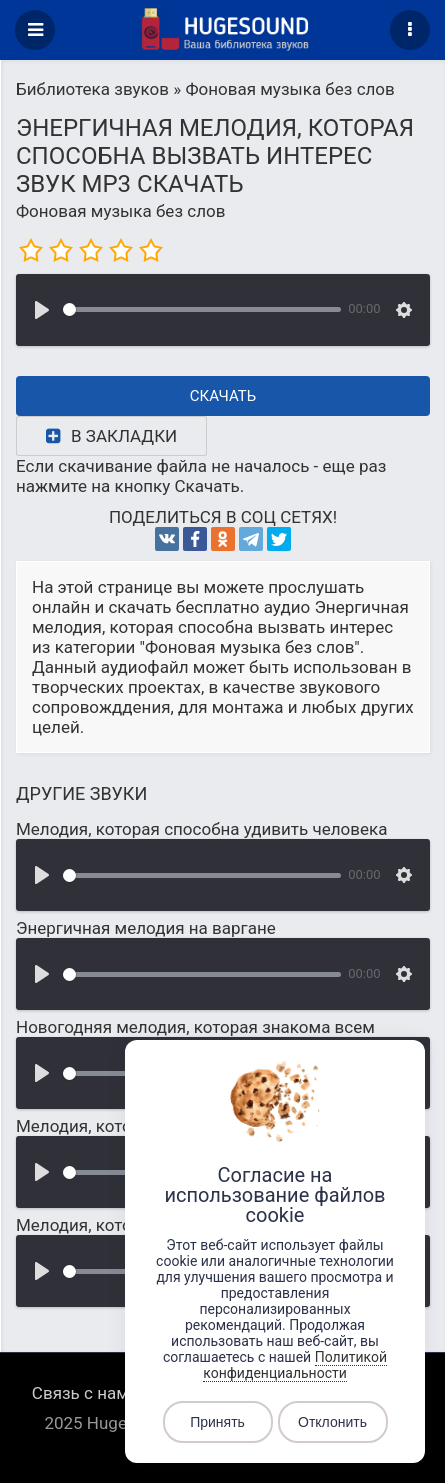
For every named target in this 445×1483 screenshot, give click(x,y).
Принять (217, 1422)
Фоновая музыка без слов (120, 211)
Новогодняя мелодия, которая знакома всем (195, 1027)
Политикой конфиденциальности (295, 1365)
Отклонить (332, 1422)
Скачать (223, 396)
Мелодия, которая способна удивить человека (201, 829)
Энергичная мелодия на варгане (146, 928)
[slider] (202, 309)
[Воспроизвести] (42, 310)
